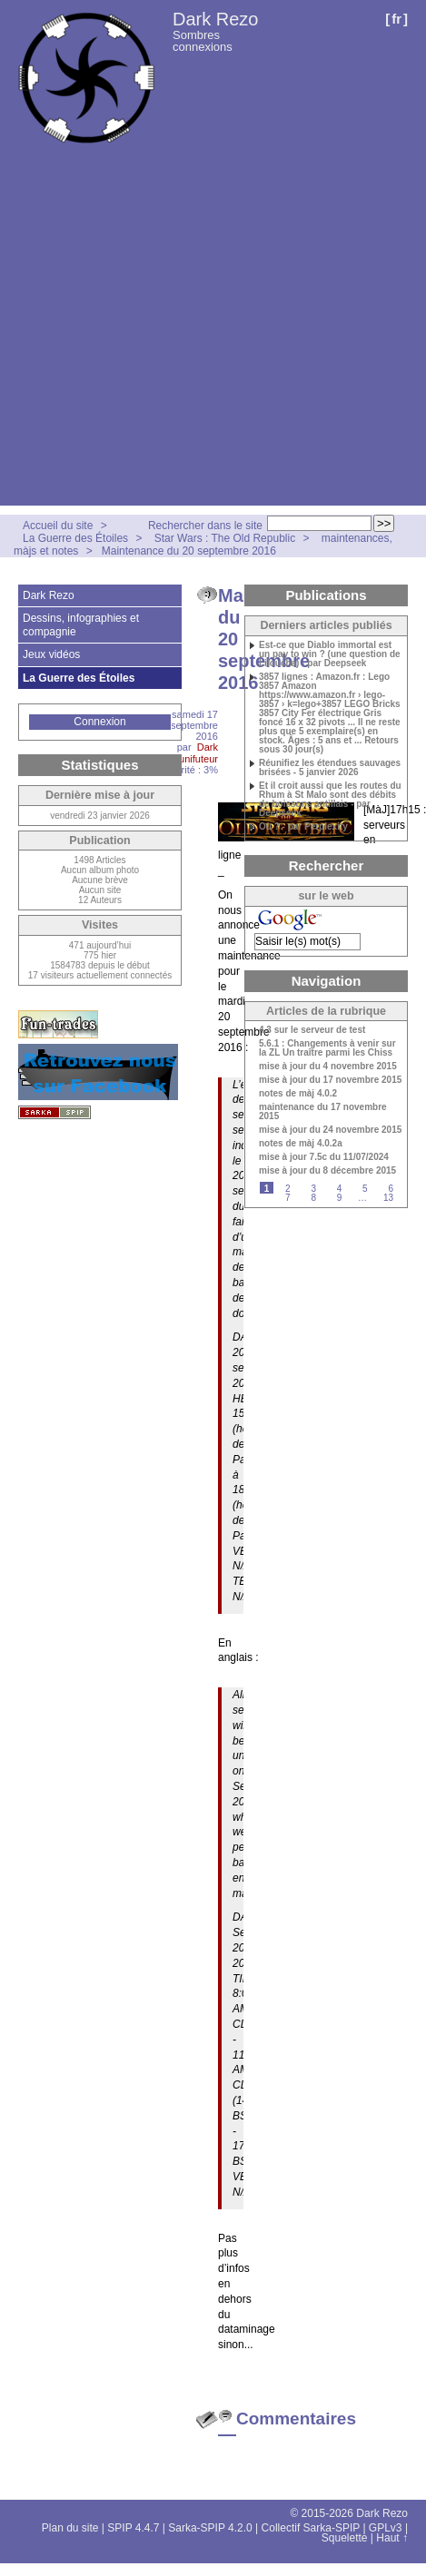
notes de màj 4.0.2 (298, 1093)
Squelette (345, 2538)
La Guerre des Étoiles (75, 538)
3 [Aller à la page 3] (313, 1189)
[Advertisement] (170, 335)
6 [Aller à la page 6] (390, 1189)
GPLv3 (385, 2528)
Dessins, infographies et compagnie (81, 624)
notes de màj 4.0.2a (300, 1143)
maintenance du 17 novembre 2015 (323, 1112)
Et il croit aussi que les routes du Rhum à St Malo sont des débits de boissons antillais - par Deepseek (330, 800)
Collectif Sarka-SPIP (311, 2528)
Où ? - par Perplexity (303, 826)
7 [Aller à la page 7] (288, 1198)
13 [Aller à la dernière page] (388, 1198)
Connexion (99, 721)
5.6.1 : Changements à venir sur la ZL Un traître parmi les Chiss (327, 1048)
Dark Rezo (215, 19)
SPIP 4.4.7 (133, 2528)
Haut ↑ (392, 2538)
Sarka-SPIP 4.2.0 (210, 2528)
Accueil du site (58, 525)
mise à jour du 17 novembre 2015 (330, 1080)
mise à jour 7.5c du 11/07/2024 (324, 1157)
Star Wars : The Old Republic (224, 538)
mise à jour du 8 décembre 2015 (327, 1170)
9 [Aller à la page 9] (339, 1198)
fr (396, 18)
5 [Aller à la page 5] (365, 1189)
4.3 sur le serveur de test (312, 1030)
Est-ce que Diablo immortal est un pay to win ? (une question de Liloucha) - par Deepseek (330, 654)
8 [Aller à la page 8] (313, 1198)
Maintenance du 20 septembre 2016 (189, 551)
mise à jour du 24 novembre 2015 (330, 1130)
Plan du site (70, 2528)
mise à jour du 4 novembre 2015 (328, 1066)
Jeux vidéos (51, 654)
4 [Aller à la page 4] (339, 1189)
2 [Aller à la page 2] (288, 1189)
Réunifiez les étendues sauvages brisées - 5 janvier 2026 (330, 768)
